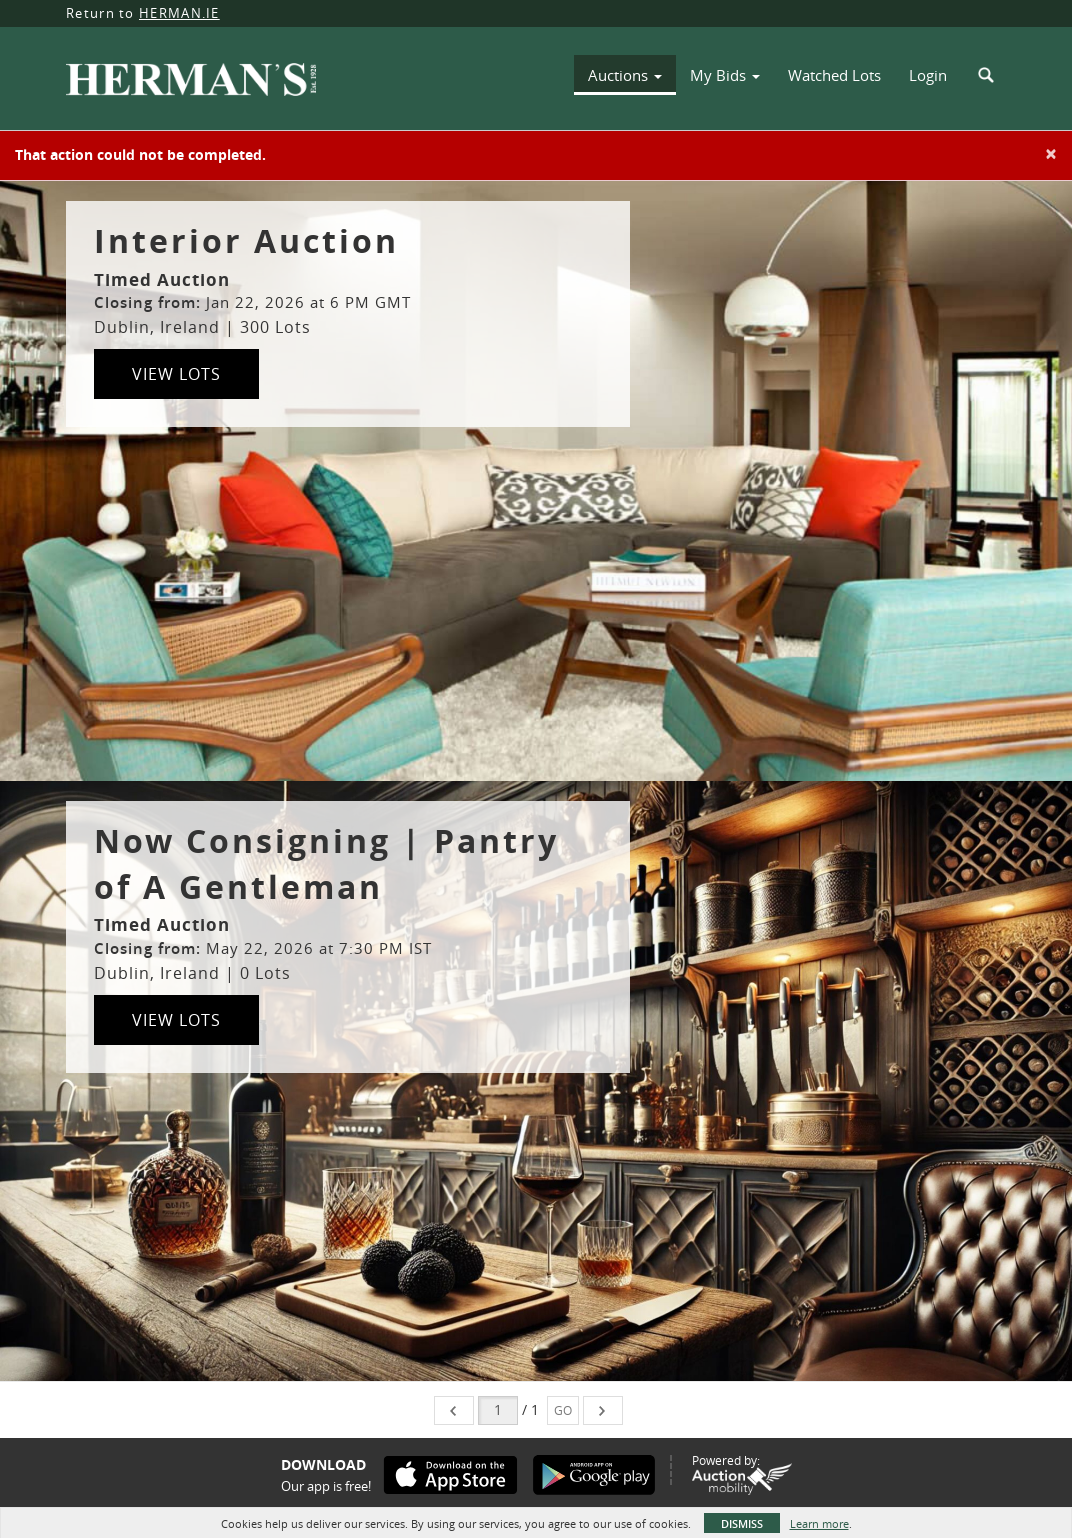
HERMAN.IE (179, 13)
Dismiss (742, 1523)
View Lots (176, 374)
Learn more (819, 1523)
